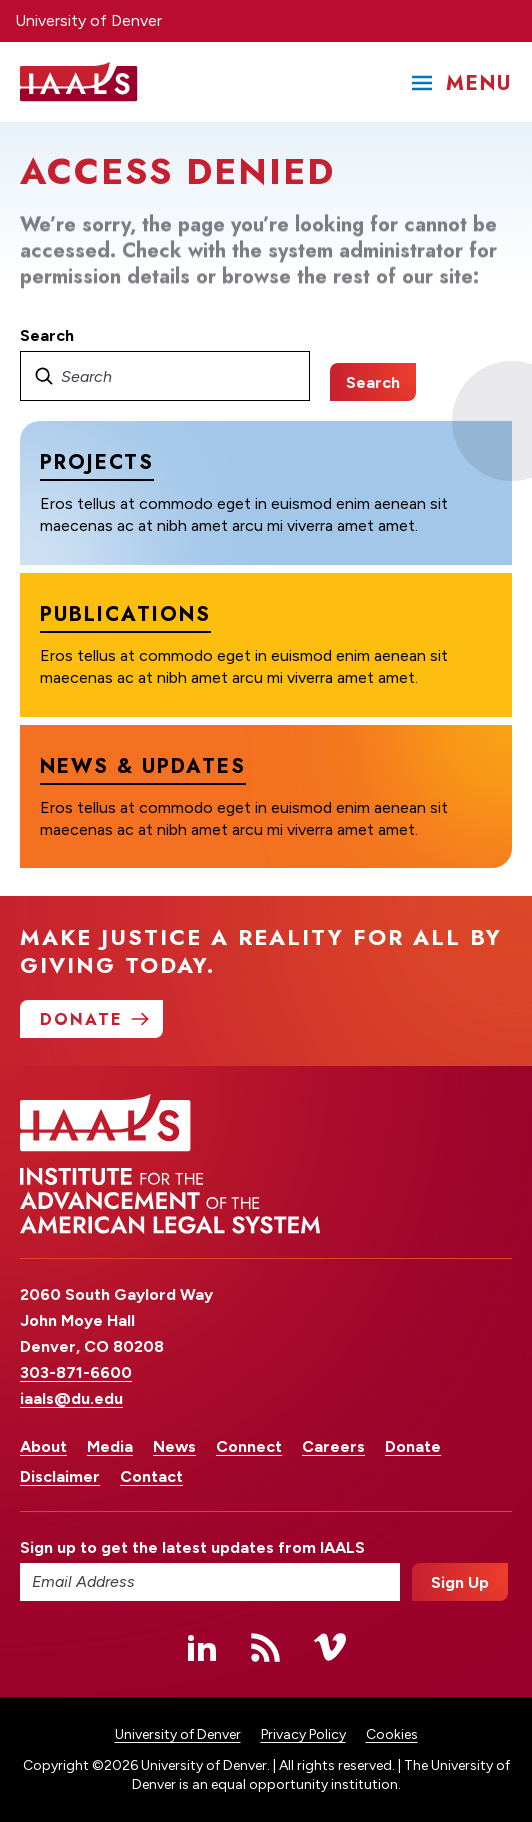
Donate (413, 1446)
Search (47, 335)
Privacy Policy (303, 1734)
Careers (333, 1446)
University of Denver (88, 20)
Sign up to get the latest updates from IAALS (192, 1547)
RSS (266, 1647)
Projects (97, 462)
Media (110, 1446)
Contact (151, 1476)
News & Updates (143, 765)
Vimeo (330, 1647)
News (174, 1446)
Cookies (392, 1734)
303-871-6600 (76, 1372)
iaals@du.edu (71, 1398)
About (43, 1446)
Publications (125, 614)
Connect (249, 1446)
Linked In (202, 1647)
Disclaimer (60, 1476)
